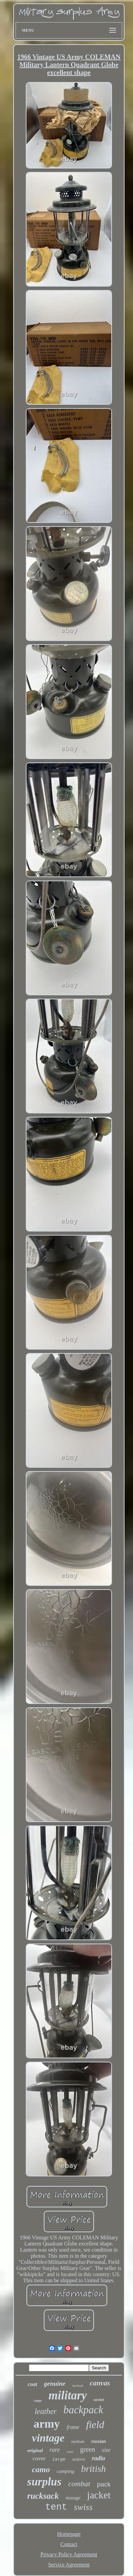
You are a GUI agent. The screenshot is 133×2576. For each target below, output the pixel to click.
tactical (77, 2385)
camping (65, 2471)
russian (98, 2441)
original (35, 2450)
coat (32, 2384)
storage (72, 2497)
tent (56, 2507)
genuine (54, 2383)
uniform (78, 2459)
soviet (99, 2399)
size (106, 2450)
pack (104, 2484)
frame (72, 2427)
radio (98, 2458)
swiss (83, 2507)
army (47, 2423)
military (68, 2395)
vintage (48, 2438)
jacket (99, 2495)
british (93, 2468)
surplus (44, 2482)
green (87, 2449)
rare (55, 2449)
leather (46, 2411)
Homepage (68, 2534)
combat (79, 2483)
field (95, 2424)
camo (41, 2469)
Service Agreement (69, 2564)
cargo (38, 2400)
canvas (100, 2383)
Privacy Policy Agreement (68, 2554)
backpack (83, 2410)
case (69, 2451)
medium (77, 2441)
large (58, 2459)
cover (39, 2458)
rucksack (43, 2495)
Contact (68, 2544)
